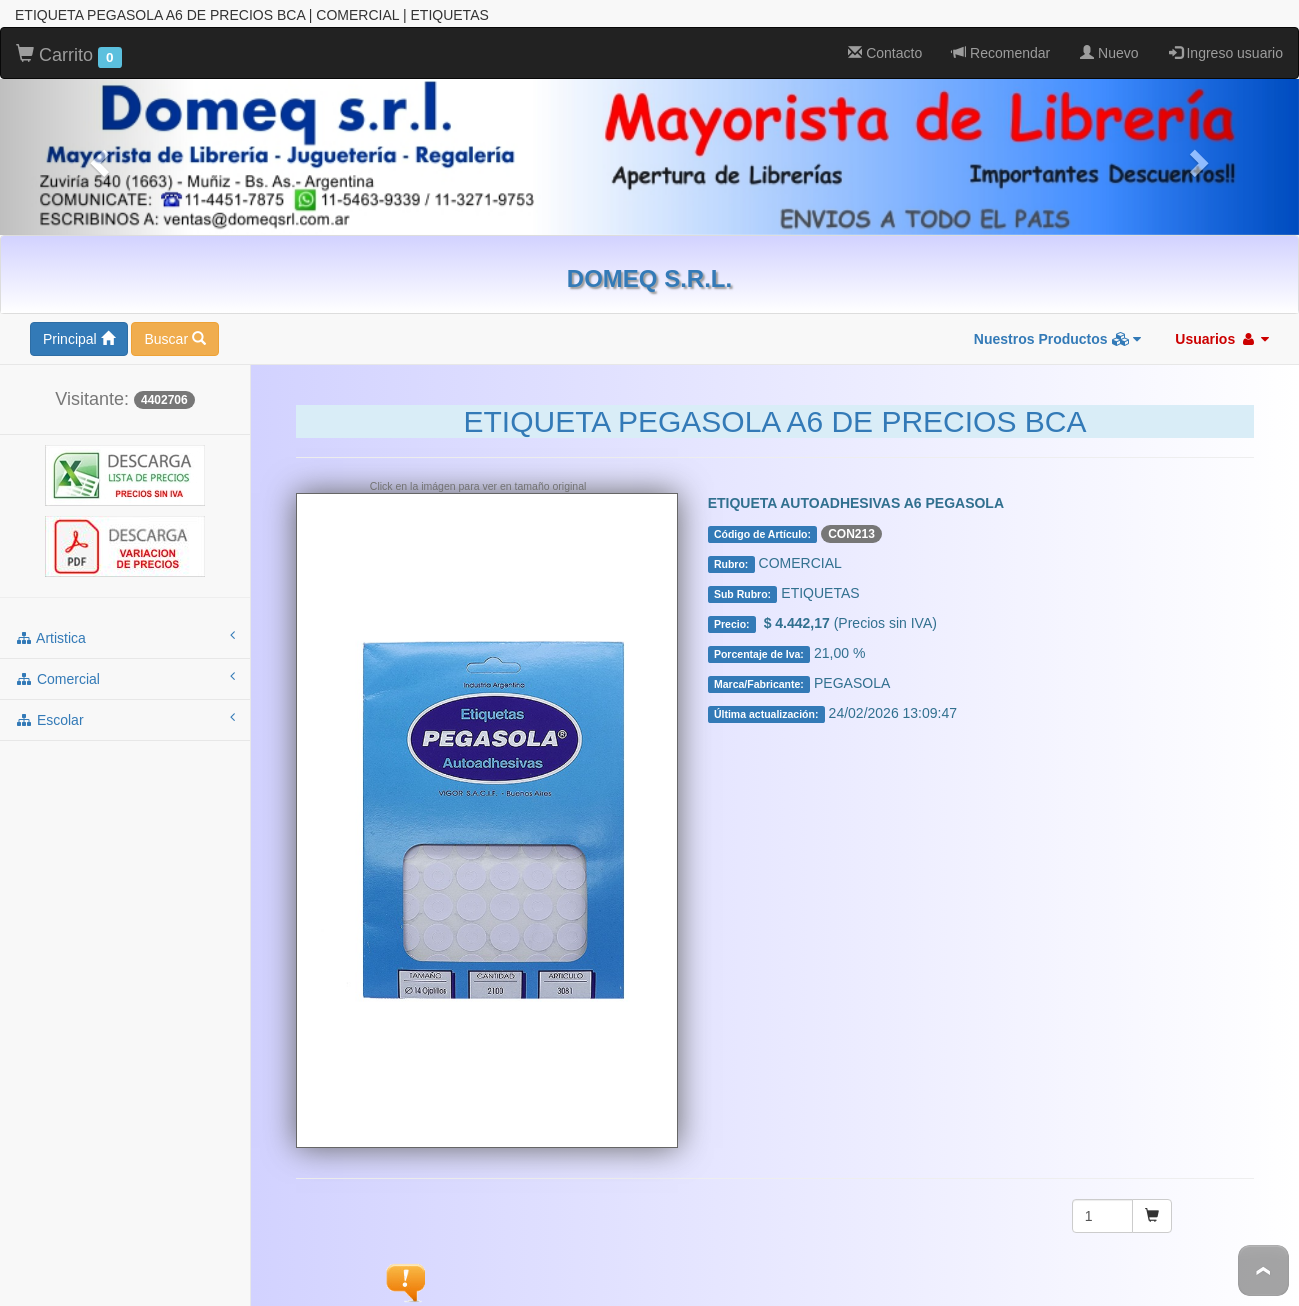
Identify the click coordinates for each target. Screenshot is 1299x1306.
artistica (125, 637)
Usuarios (1222, 339)
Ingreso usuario (1226, 53)
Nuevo (1109, 53)
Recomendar (1001, 53)
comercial (125, 678)
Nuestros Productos (1058, 339)
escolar (125, 719)
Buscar (174, 339)
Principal (79, 339)
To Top (1263, 1270)
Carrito (69, 56)
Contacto (885, 53)
